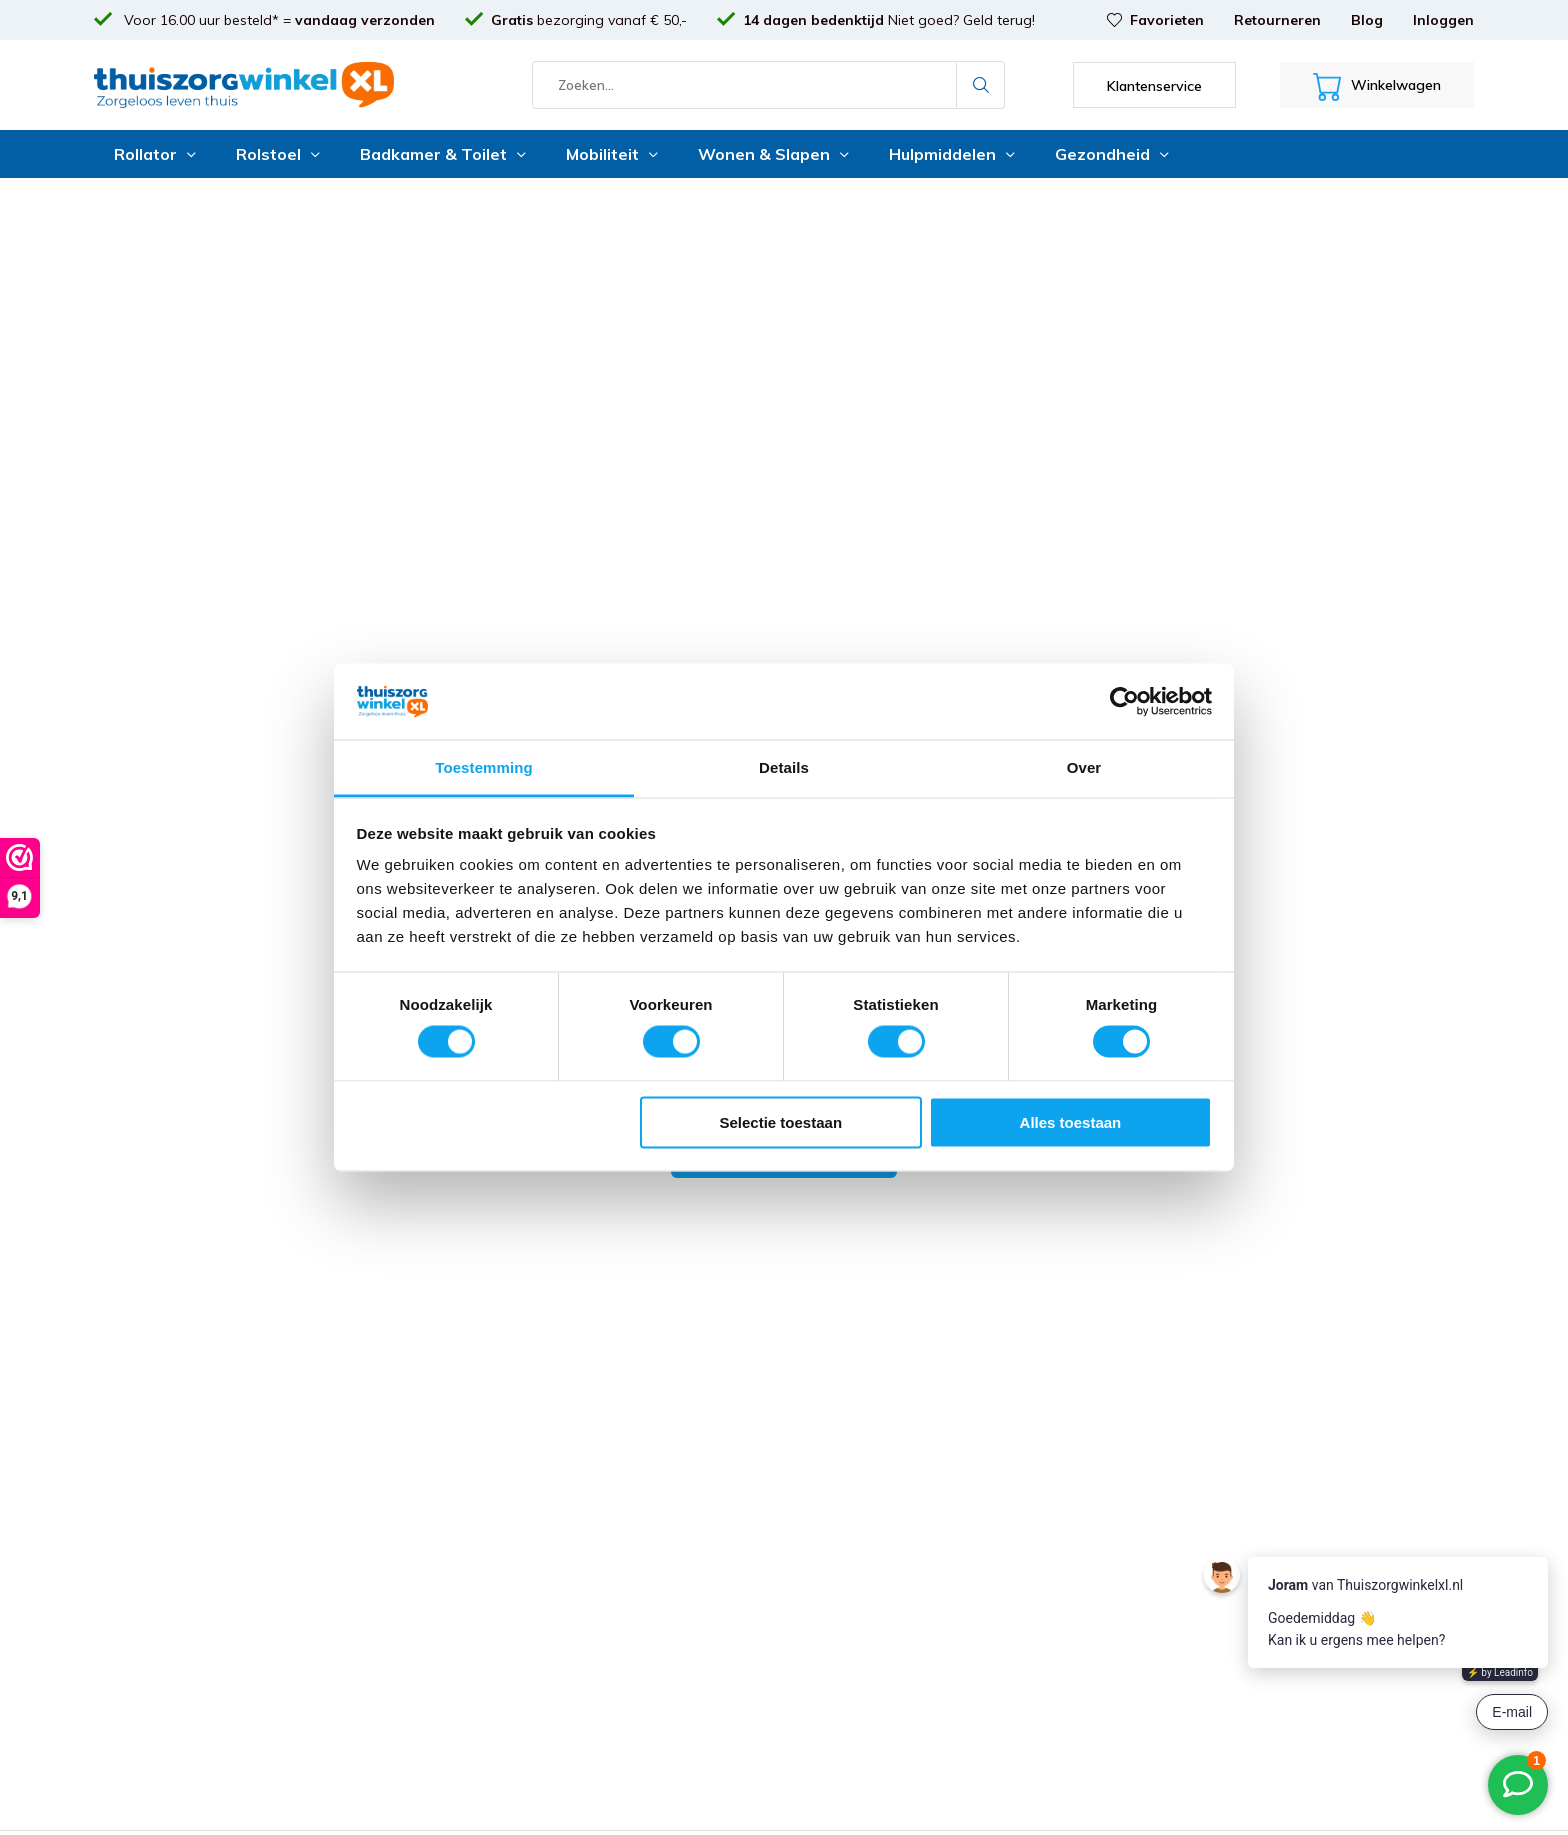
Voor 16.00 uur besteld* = (277, 20)
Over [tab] (1084, 767)
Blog (1367, 20)
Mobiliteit (612, 154)
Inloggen (1443, 20)
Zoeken (981, 85)
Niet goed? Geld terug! (889, 20)
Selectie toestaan (781, 1121)
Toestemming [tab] (484, 767)
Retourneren (1277, 20)
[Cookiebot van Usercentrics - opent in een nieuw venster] (1124, 701)
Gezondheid (1112, 154)
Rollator (155, 154)
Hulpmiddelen (952, 154)
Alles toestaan (1071, 1121)
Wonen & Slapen (773, 154)
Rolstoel (278, 154)
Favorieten (1155, 20)
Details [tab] (784, 767)
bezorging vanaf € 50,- (589, 20)
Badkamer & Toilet (443, 154)
